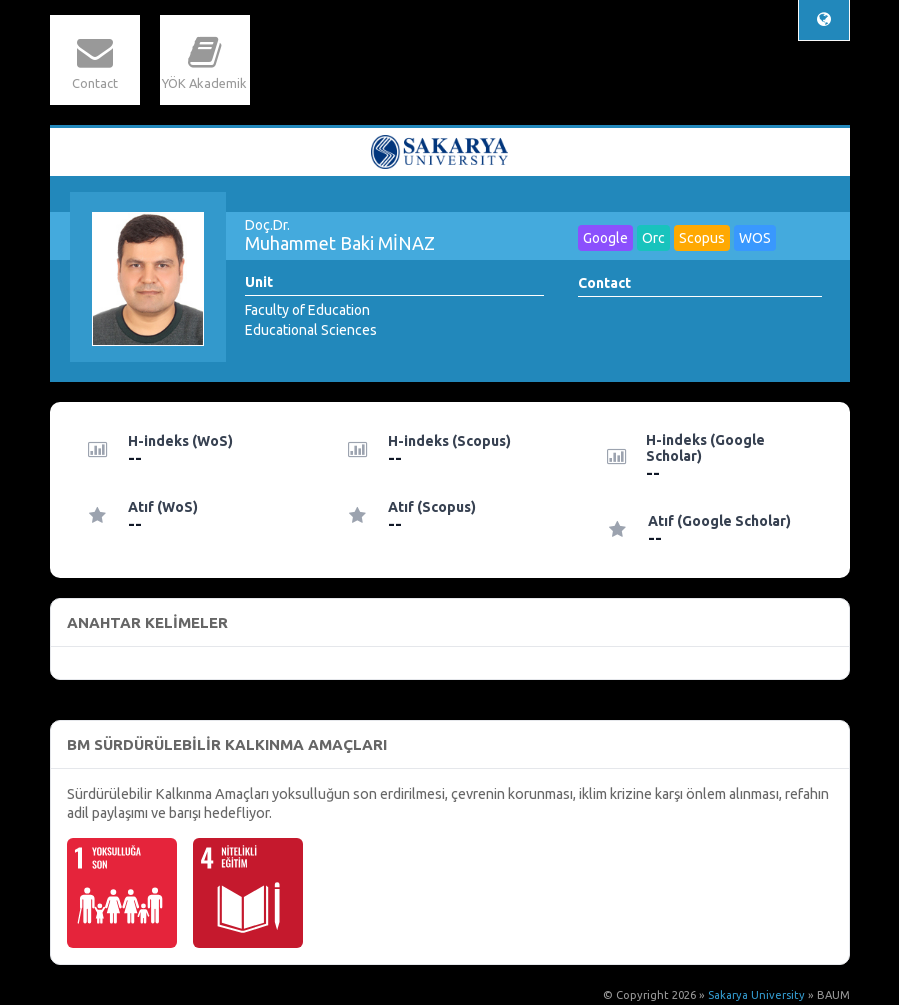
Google (605, 238)
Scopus (702, 238)
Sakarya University (756, 995)
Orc (653, 238)
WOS (755, 238)
